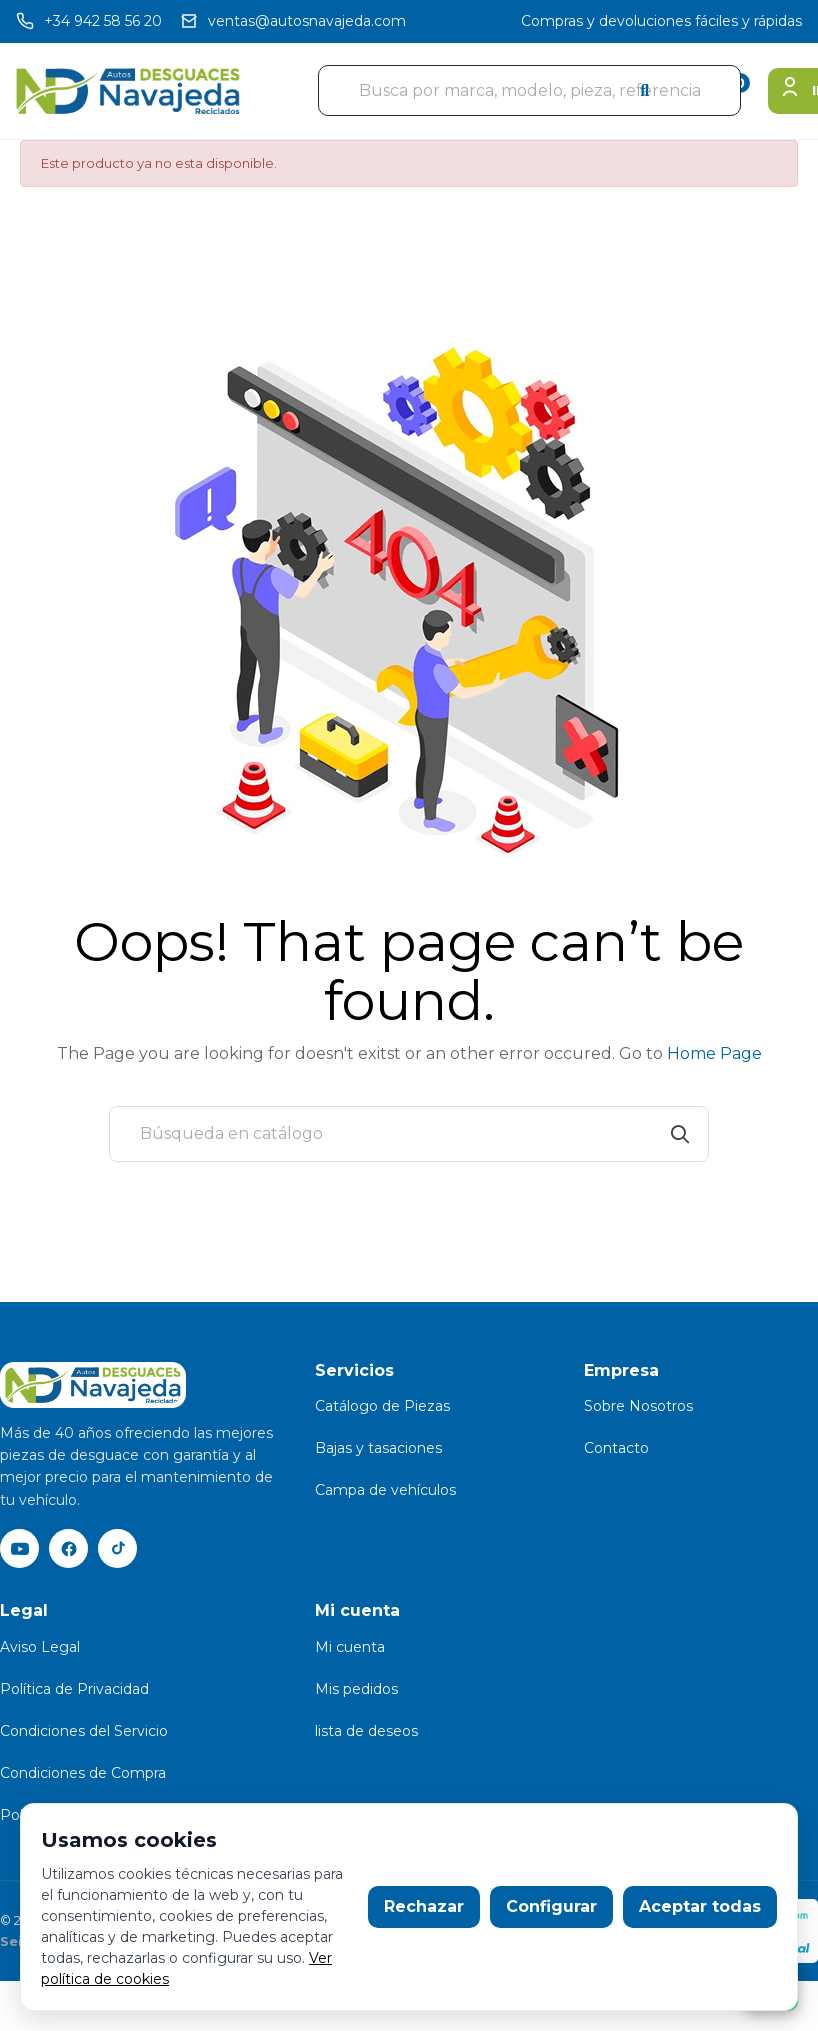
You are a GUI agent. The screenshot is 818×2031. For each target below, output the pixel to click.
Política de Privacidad (74, 1690)
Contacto (616, 1448)
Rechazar (424, 1906)
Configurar (551, 1906)
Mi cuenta (350, 1648)
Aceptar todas (700, 1906)
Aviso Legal (40, 1648)
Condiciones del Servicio (84, 1732)
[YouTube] (20, 1549)
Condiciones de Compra (83, 1774)
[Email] (293, 21)
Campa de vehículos (385, 1490)
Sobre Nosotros (638, 1406)
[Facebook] (70, 1549)
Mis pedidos (356, 1690)
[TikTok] (120, 1549)
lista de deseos (366, 1732)
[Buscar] (409, 1134)
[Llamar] (89, 21)
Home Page (714, 1053)
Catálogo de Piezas (382, 1406)
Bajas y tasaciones (378, 1448)
